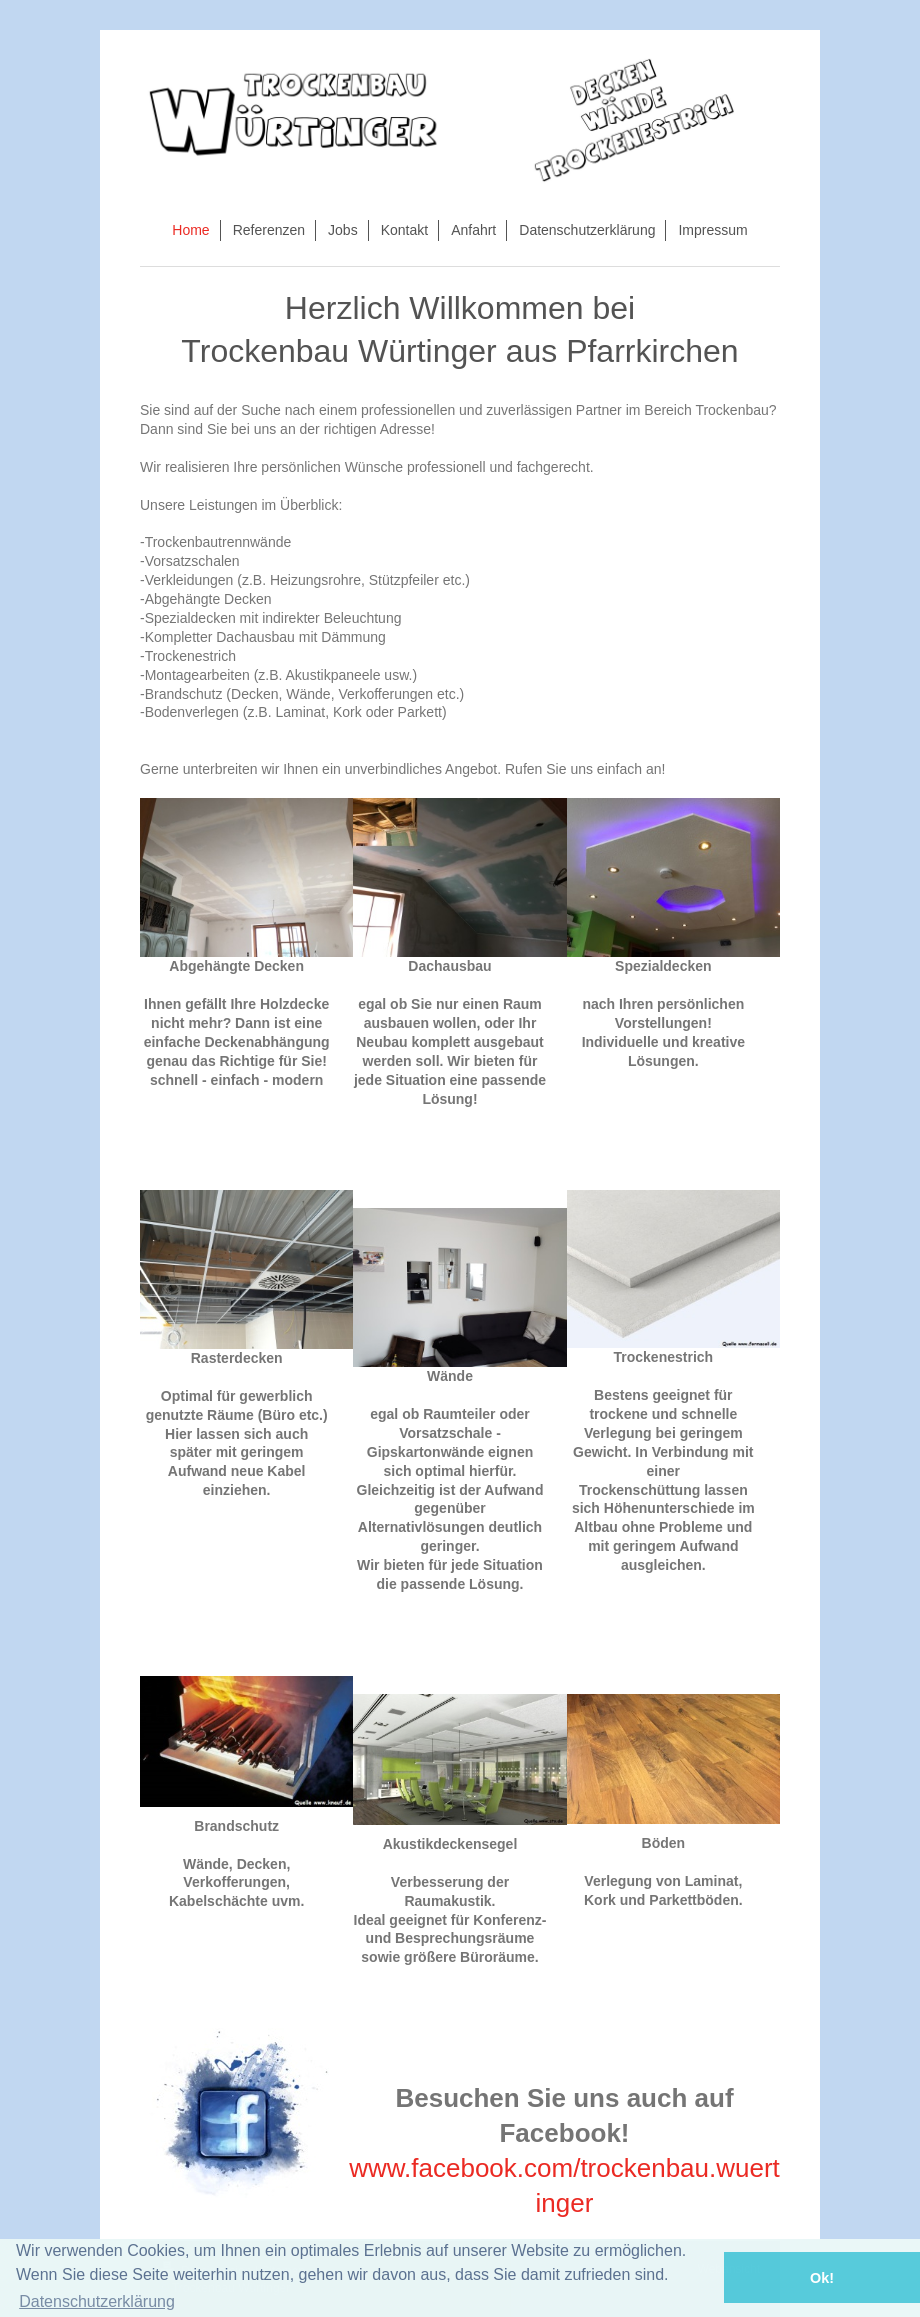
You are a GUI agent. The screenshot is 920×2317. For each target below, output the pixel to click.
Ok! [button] (822, 2278)
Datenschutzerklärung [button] (97, 2301)
